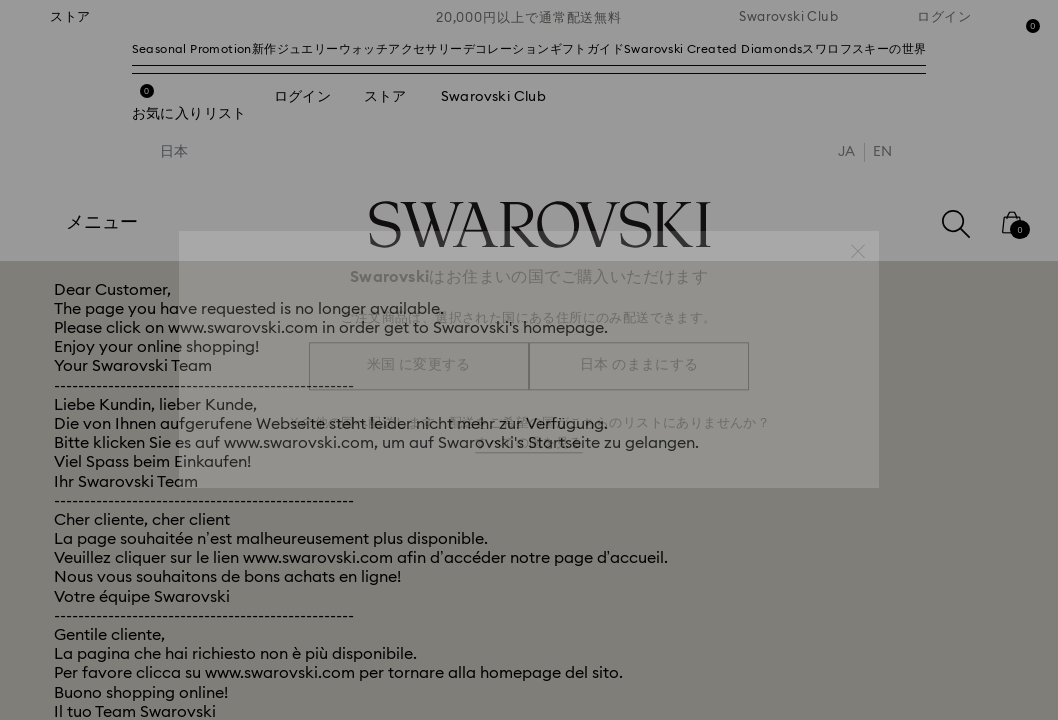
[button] (858, 242)
